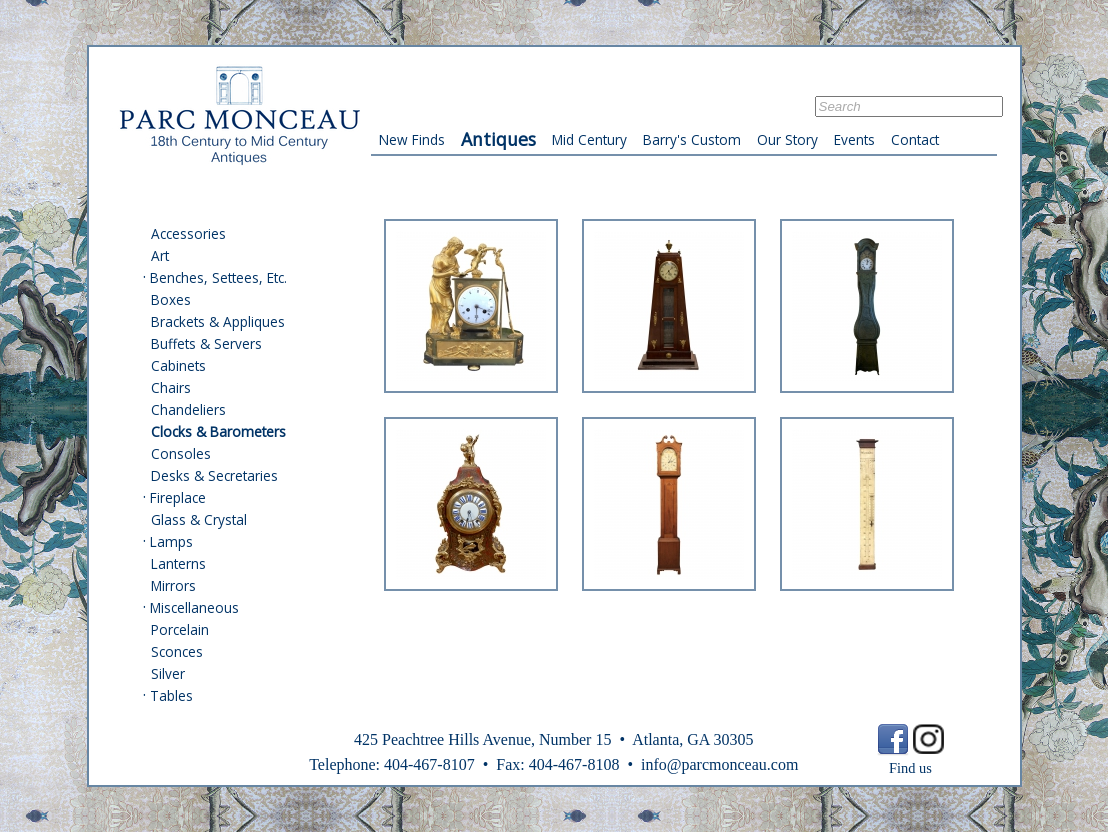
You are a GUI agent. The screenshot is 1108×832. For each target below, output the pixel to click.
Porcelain (180, 629)
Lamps (171, 541)
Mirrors (173, 585)
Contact (915, 139)
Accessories (188, 233)
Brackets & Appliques (218, 321)
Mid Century (589, 139)
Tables (171, 695)
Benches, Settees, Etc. (218, 277)
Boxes (171, 299)
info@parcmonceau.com (719, 764)
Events (854, 139)
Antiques (498, 139)
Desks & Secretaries (214, 475)
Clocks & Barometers (218, 431)
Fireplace (178, 497)
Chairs (171, 387)
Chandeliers (188, 409)
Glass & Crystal (199, 519)
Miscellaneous (194, 607)
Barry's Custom (692, 139)
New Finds (412, 139)
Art (160, 255)
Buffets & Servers (206, 343)
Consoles (181, 453)
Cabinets (178, 365)
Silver (168, 673)
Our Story (787, 139)
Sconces (177, 651)
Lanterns (178, 563)
